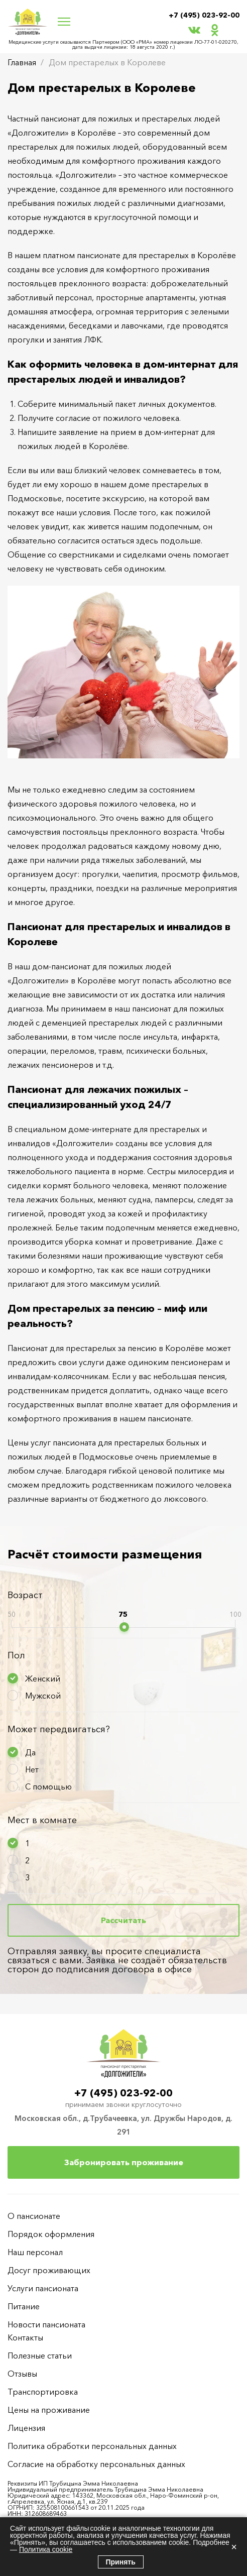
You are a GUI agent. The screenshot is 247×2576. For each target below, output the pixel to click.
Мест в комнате (42, 1820)
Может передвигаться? (59, 1729)
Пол (16, 1655)
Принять (121, 2562)
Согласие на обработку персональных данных (96, 2464)
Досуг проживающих (49, 2270)
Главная (22, 62)
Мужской (43, 1696)
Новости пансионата (46, 2324)
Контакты (25, 2337)
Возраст (25, 1595)
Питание (24, 2306)
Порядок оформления (51, 2234)
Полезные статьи (40, 2355)
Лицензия (26, 2428)
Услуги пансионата (43, 2288)
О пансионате (34, 2216)
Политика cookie (45, 2549)
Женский (42, 1678)
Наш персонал (35, 2252)
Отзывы (22, 2374)
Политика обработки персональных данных (92, 2446)
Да (30, 1752)
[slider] (124, 1627)
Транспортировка (43, 2392)
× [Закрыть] (234, 2547)
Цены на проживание (49, 2410)
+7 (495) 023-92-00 (204, 15)
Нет (32, 1769)
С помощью (48, 1786)
